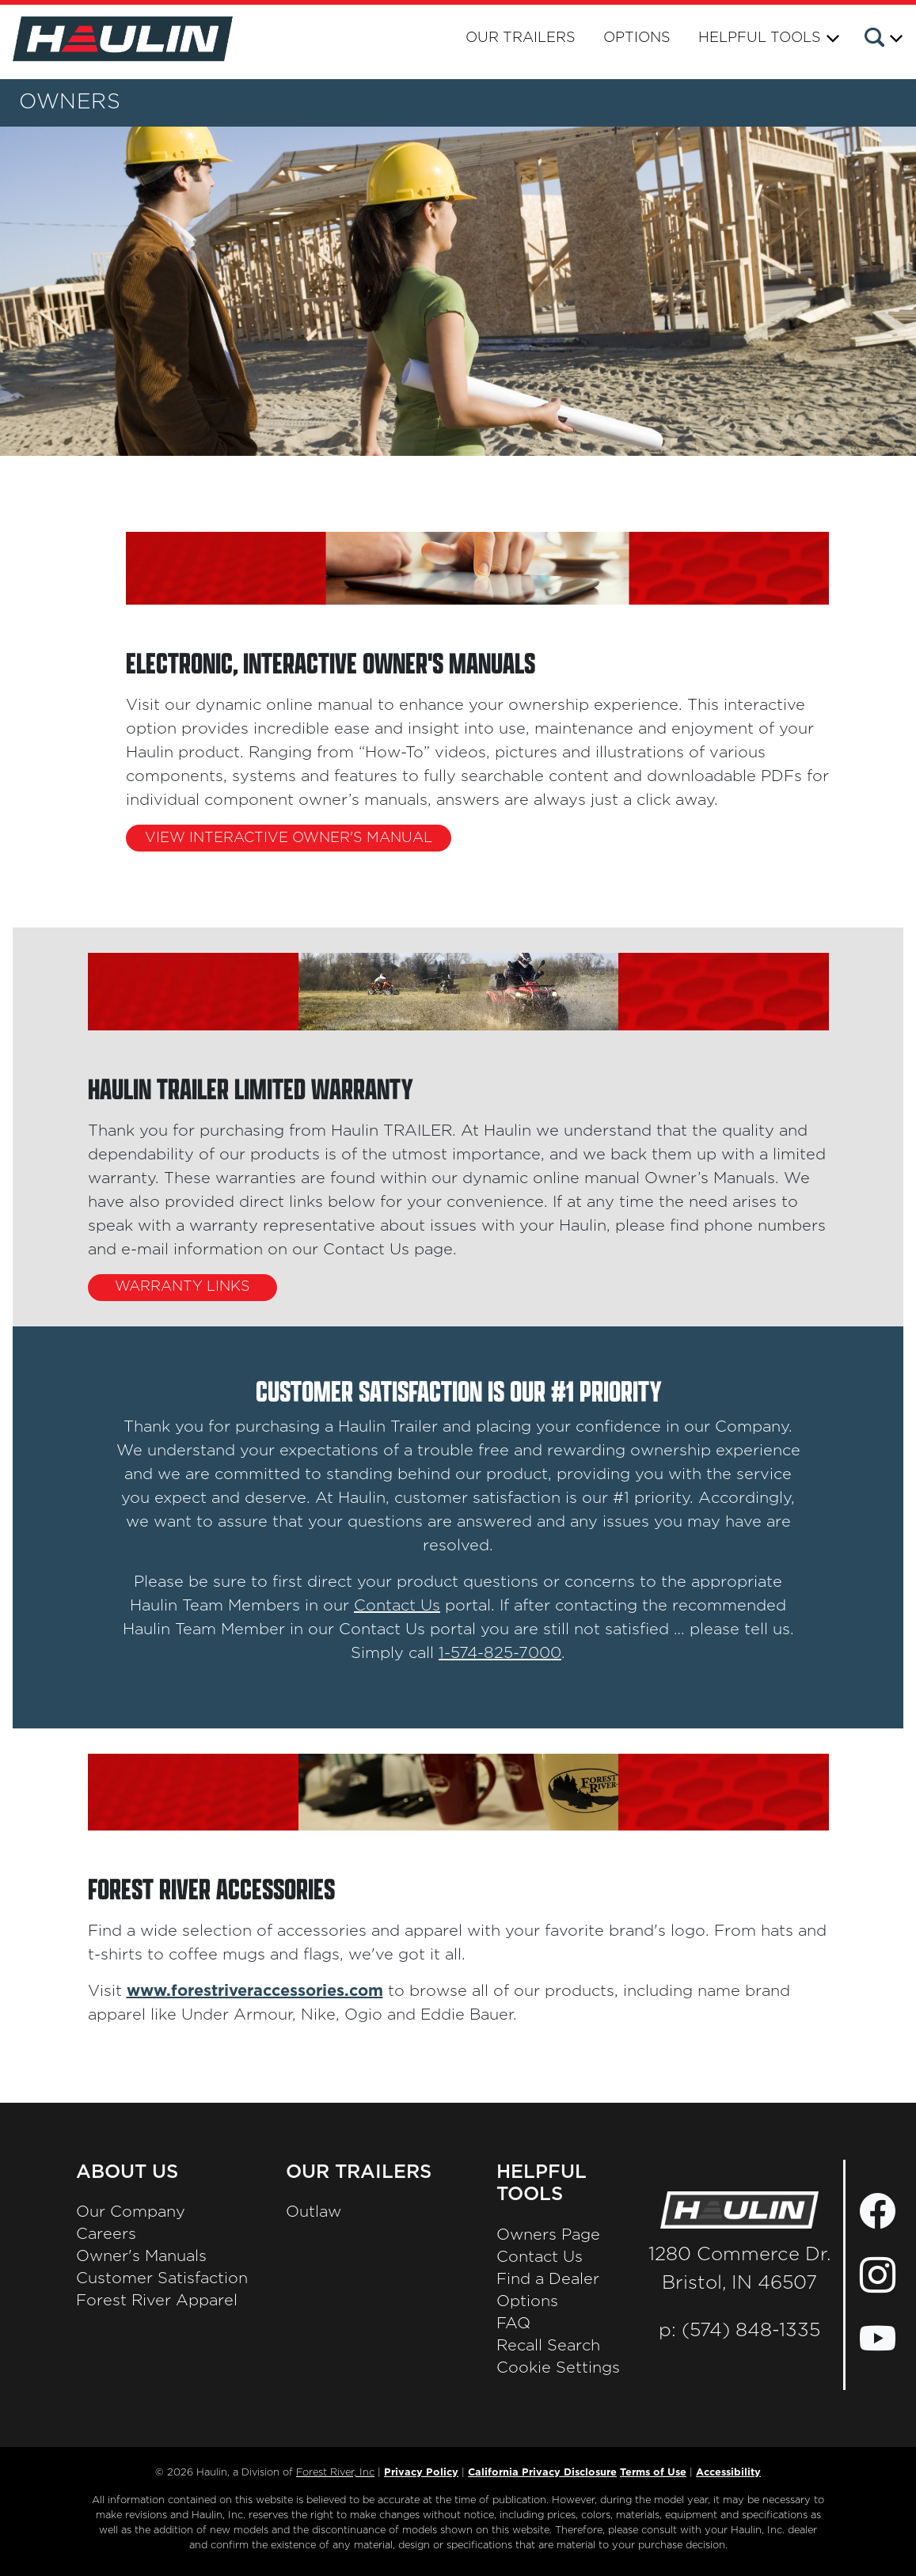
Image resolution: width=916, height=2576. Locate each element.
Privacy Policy (421, 2473)
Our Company (130, 2212)
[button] (882, 40)
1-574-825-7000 (500, 1659)
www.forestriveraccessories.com (255, 1991)
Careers (106, 2234)
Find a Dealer (547, 2279)
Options (637, 38)
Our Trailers (521, 38)
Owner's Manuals (141, 2256)
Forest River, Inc (335, 2473)
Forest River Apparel (157, 2301)
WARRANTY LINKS (182, 1287)
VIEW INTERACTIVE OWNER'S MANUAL (288, 838)
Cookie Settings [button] (558, 2368)
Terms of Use (653, 2473)
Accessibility (728, 2473)
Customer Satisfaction (162, 2278)
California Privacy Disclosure (542, 2473)
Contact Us (397, 1611)
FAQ (513, 2323)
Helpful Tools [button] (759, 38)
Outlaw (313, 2212)
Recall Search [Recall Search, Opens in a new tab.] (548, 2346)
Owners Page (548, 2235)
